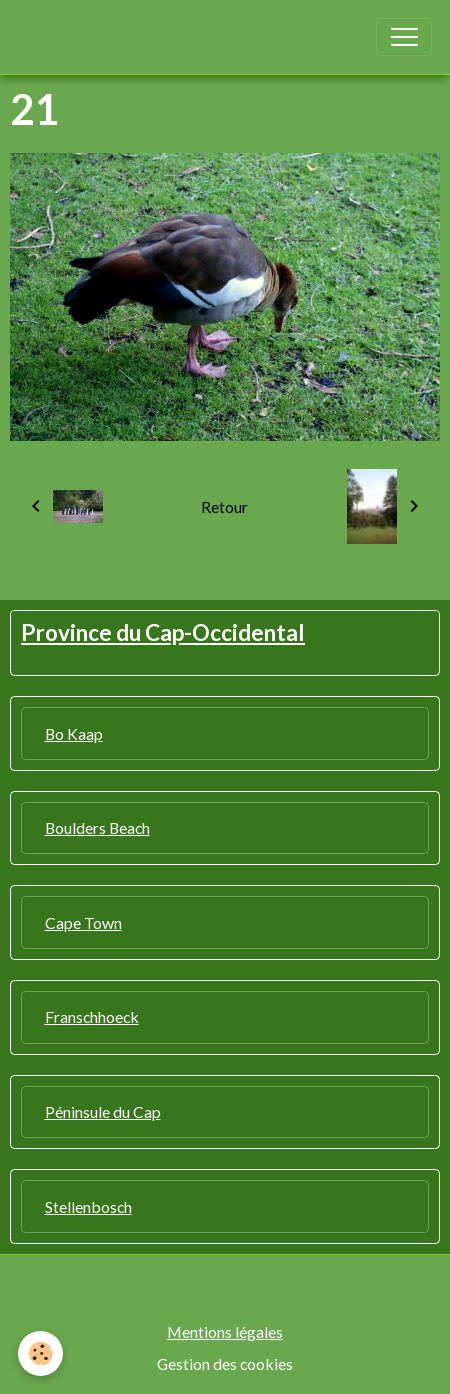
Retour (224, 506)
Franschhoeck (92, 1016)
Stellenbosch (88, 1206)
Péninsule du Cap (103, 1111)
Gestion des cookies (225, 1363)
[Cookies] (40, 1353)
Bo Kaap (74, 733)
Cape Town (83, 922)
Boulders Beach (97, 827)
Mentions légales (225, 1331)
